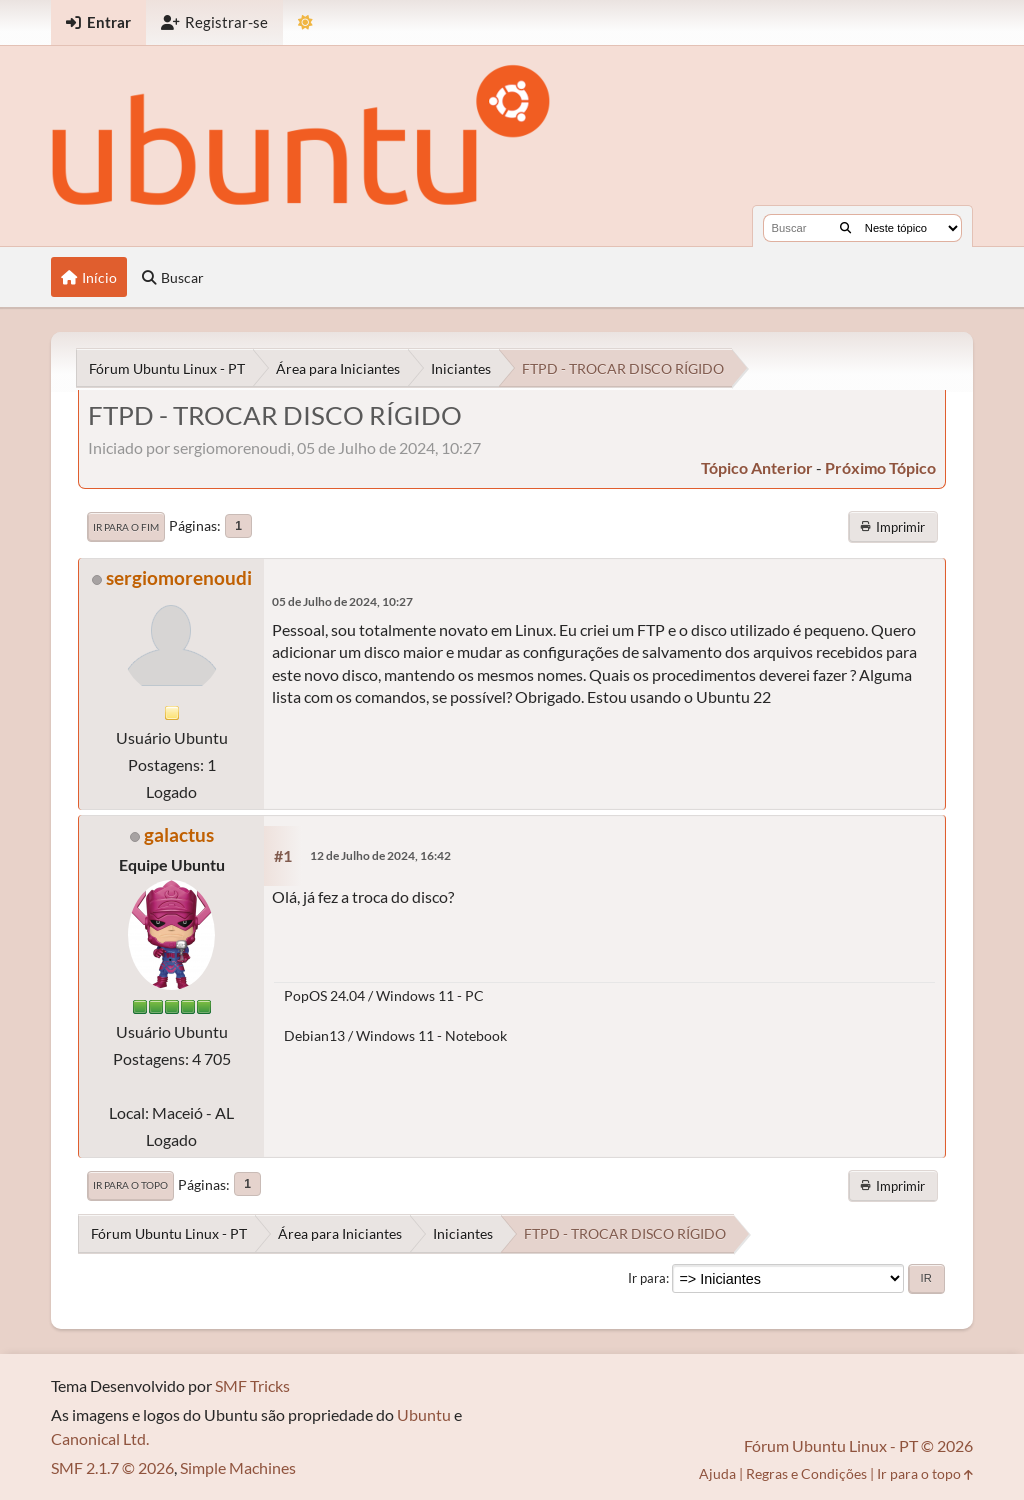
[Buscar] (845, 228)
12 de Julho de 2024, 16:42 (380, 855)
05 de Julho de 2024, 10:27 (342, 601)
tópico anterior (757, 467)
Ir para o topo (130, 1185)
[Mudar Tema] (305, 22)
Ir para (647, 1278)
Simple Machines (238, 1467)
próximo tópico (880, 467)
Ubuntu (424, 1414)
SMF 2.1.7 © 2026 (112, 1467)
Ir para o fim (126, 527)
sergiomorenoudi (179, 577)
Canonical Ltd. (100, 1438)
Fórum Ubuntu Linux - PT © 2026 (858, 1445)
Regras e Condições (806, 1473)
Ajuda (717, 1473)
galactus (179, 834)
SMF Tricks (252, 1385)
